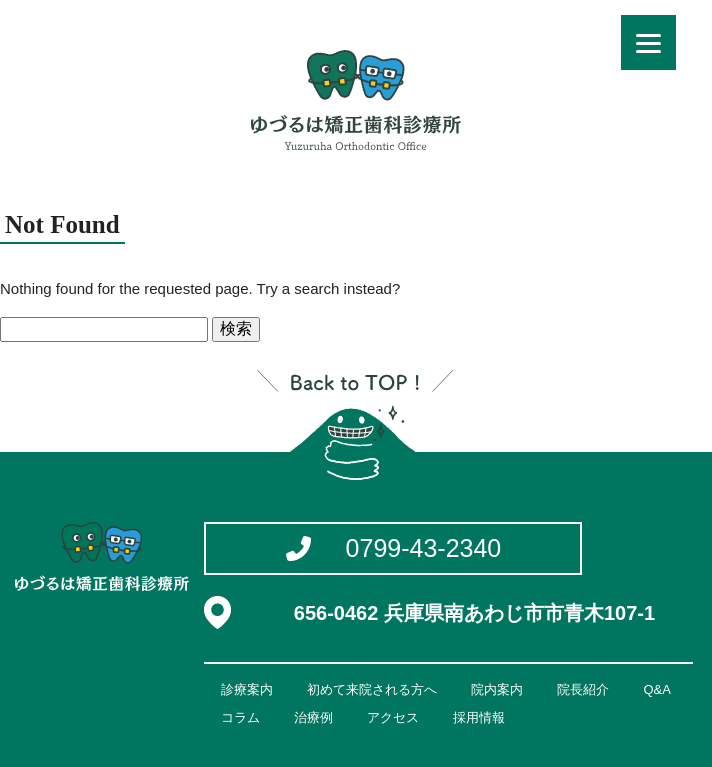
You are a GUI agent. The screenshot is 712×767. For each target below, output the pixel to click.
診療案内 (247, 689)
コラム (240, 717)
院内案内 (497, 689)
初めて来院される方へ (372, 689)
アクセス (393, 717)
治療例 (313, 717)
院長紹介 (583, 689)
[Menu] (648, 42)
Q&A (656, 689)
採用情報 (479, 717)
